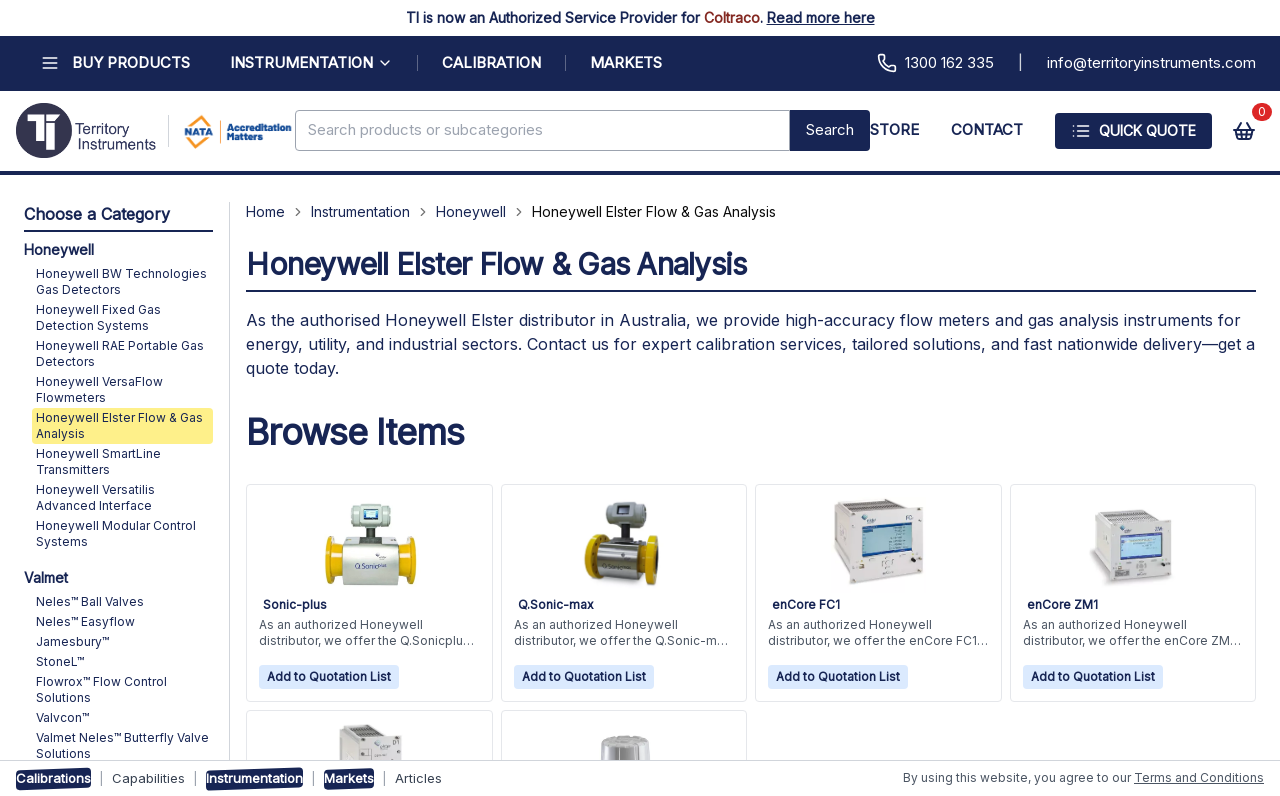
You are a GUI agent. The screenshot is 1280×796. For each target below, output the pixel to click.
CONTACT (987, 129)
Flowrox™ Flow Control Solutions (101, 689)
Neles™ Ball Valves (90, 601)
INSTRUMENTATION (311, 62)
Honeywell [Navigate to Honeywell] (471, 211)
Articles (418, 778)
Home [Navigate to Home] (265, 211)
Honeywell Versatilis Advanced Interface (95, 497)
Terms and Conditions (1199, 777)
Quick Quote (1133, 131)
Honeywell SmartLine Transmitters (98, 461)
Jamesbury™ (72, 641)
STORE (894, 129)
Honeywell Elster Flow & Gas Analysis (119, 425)
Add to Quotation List (329, 676)
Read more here (821, 17)
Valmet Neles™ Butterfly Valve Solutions (122, 745)
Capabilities (148, 778)
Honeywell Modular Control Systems (116, 533)
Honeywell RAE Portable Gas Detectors (120, 353)
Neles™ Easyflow (85, 621)
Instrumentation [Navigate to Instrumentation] (360, 211)
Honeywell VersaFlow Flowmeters (99, 389)
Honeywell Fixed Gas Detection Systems (98, 317)
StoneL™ (60, 661)
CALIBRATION (491, 62)
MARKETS (626, 62)
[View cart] (1244, 131)
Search (830, 129)
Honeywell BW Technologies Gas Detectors (121, 281)
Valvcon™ (62, 717)
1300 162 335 (935, 63)
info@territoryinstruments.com (1151, 62)
